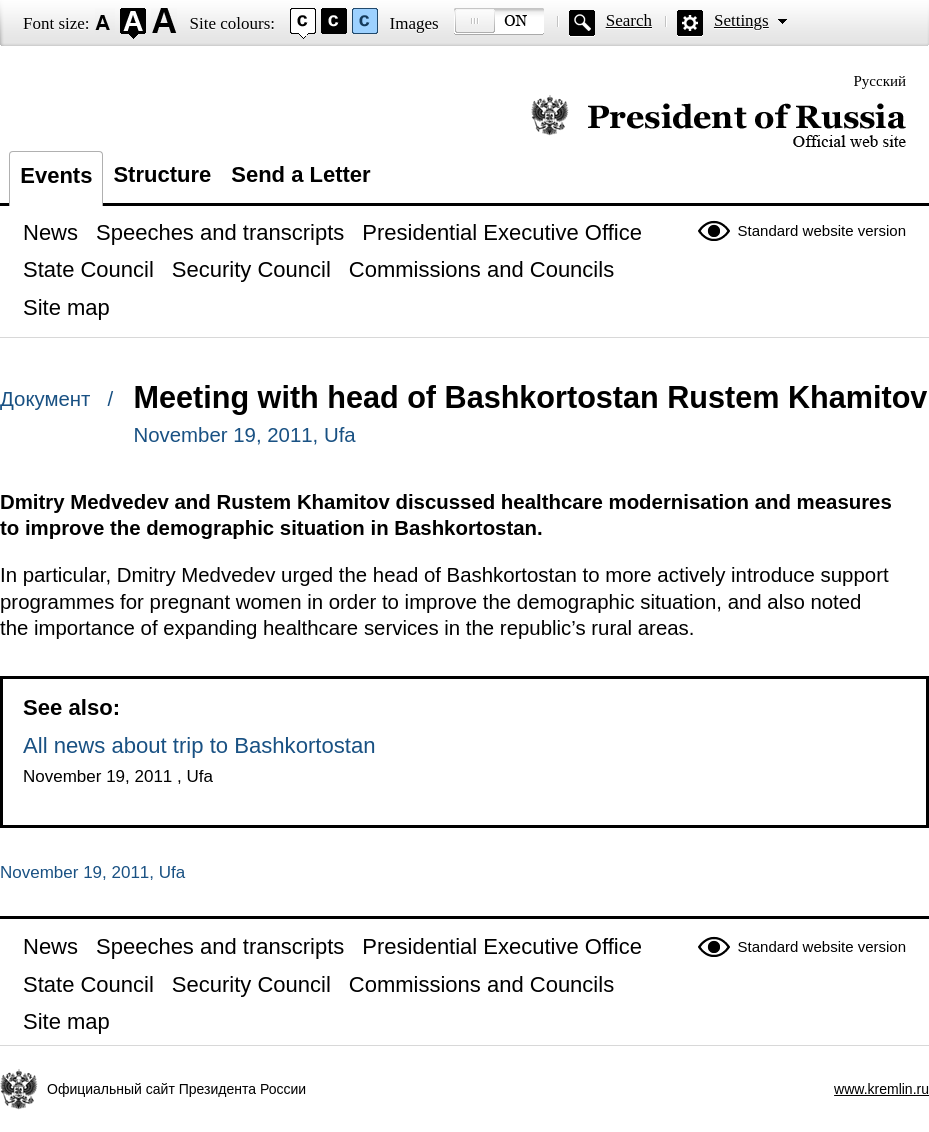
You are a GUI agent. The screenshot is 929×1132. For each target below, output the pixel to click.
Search (629, 20)
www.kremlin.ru (881, 1089)
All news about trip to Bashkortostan (199, 745)
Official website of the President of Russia (718, 122)
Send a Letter (300, 174)
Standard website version (822, 230)
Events (56, 175)
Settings (741, 20)
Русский (880, 81)
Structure (162, 174)
